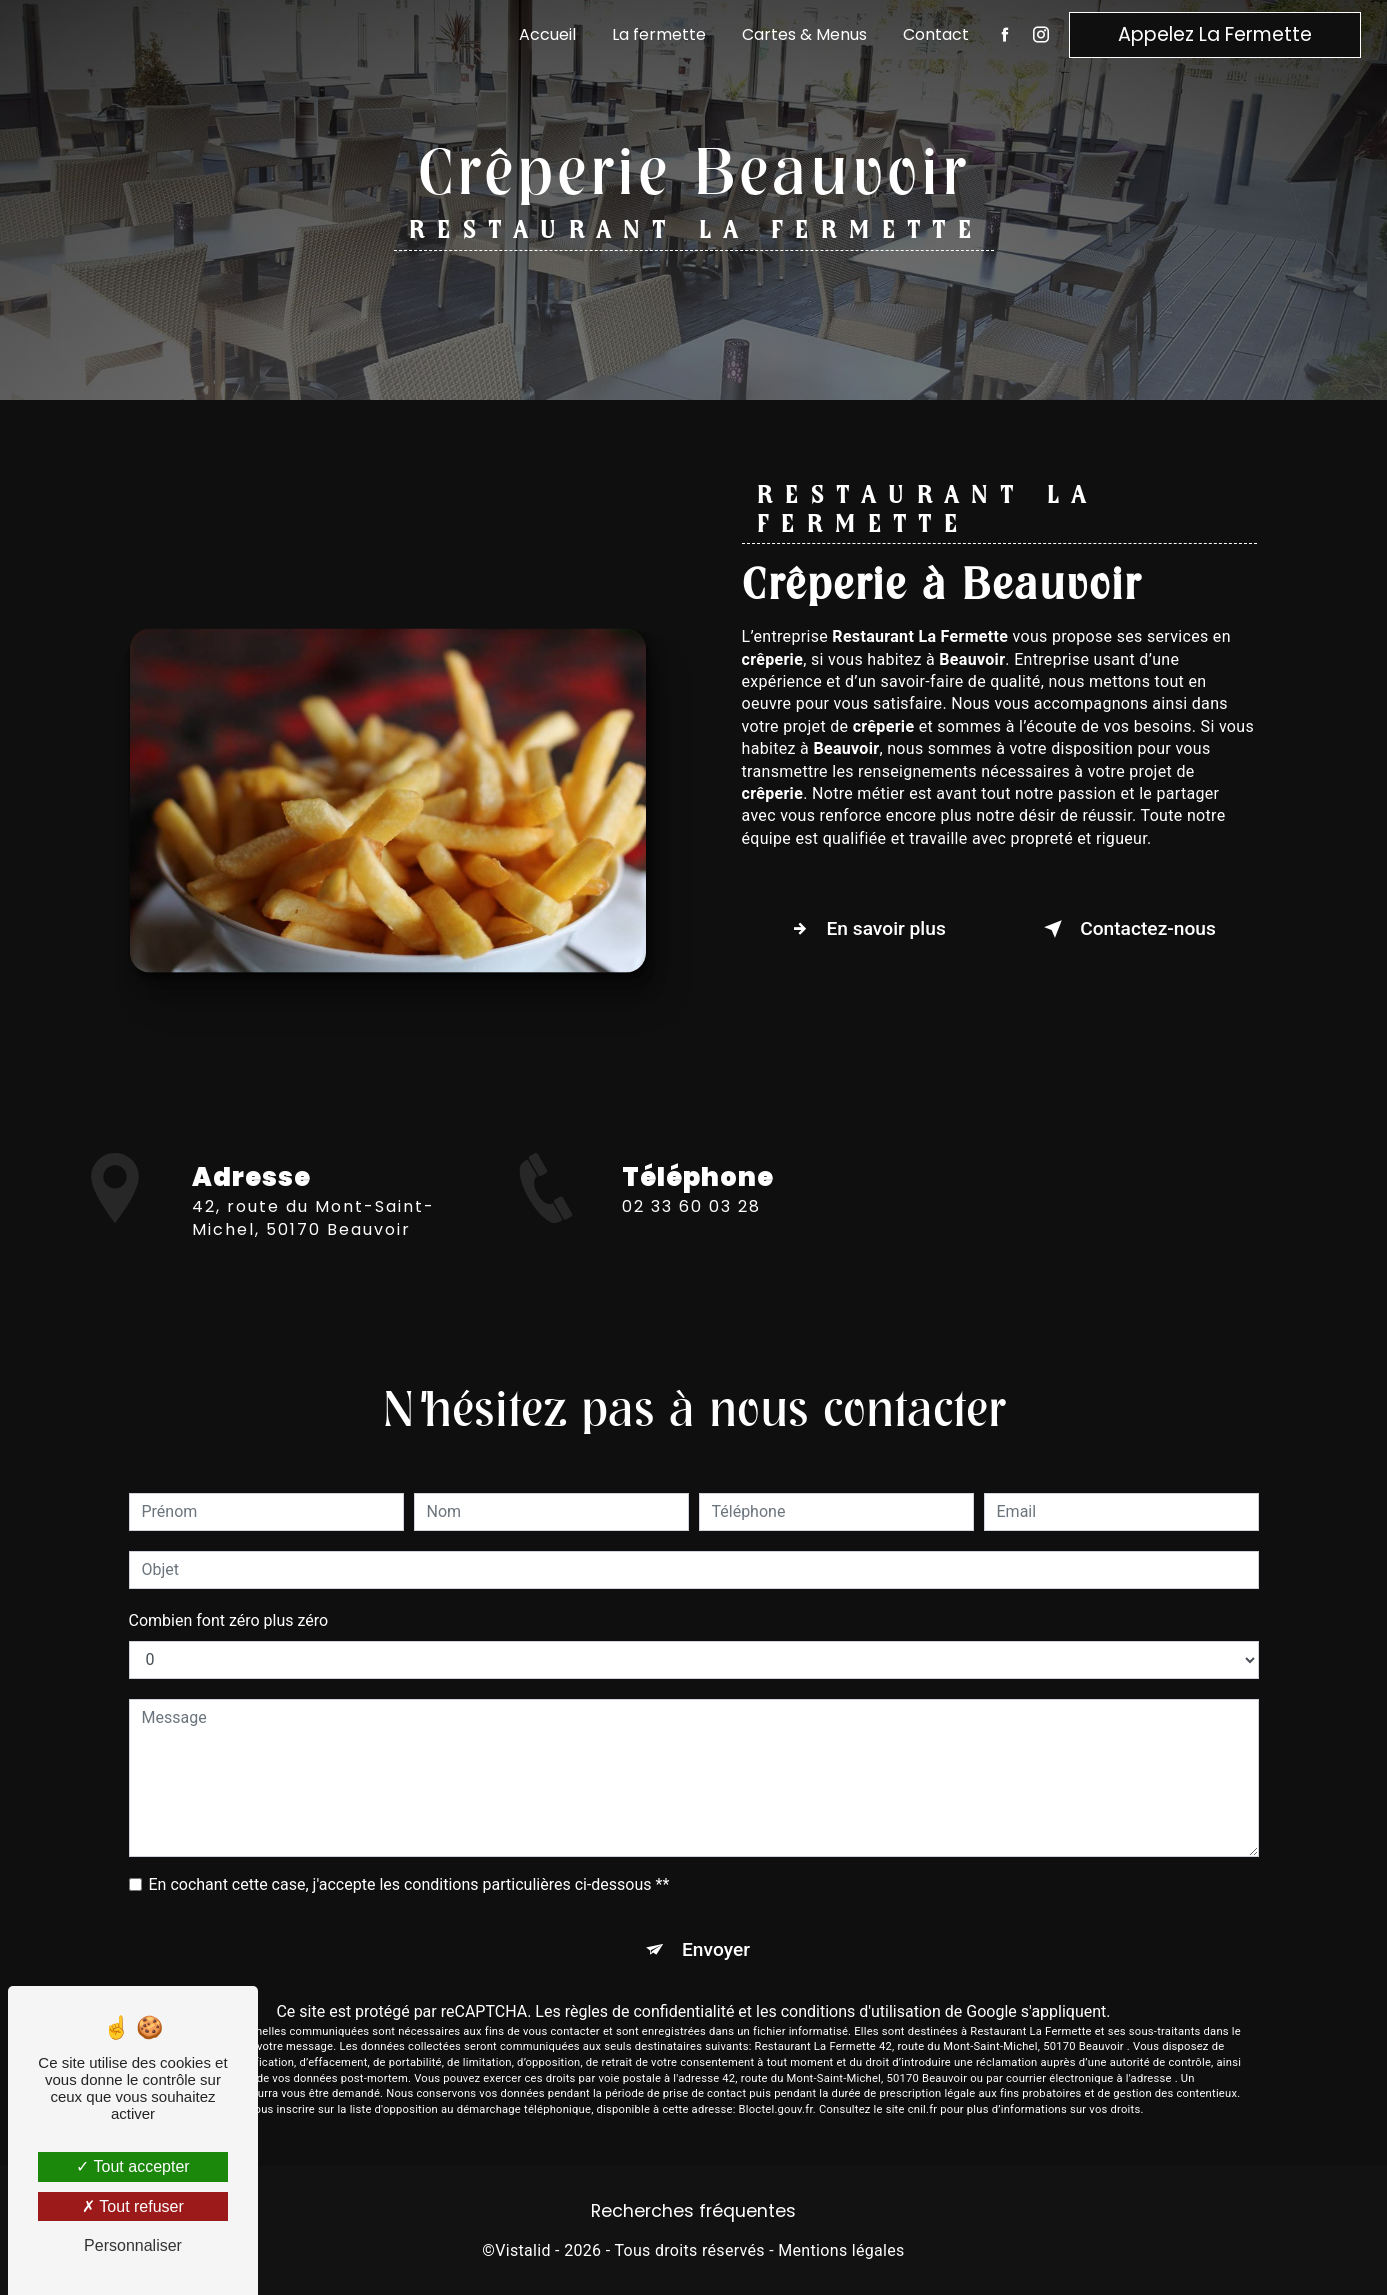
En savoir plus (864, 929)
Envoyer (716, 1949)
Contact (936, 34)
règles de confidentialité (650, 2011)
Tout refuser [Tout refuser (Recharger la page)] (133, 2206)
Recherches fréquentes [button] (693, 2211)
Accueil (547, 34)
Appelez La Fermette (1215, 34)
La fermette (659, 34)
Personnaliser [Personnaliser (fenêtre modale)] (133, 2245)
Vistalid (523, 2250)
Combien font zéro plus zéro (229, 1620)
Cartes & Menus (804, 34)
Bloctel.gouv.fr (776, 2109)
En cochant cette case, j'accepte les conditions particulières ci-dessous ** (409, 1884)
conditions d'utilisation (861, 2011)
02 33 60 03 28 (691, 1224)
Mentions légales (841, 2250)
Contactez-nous (1126, 929)
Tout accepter (132, 2166)
